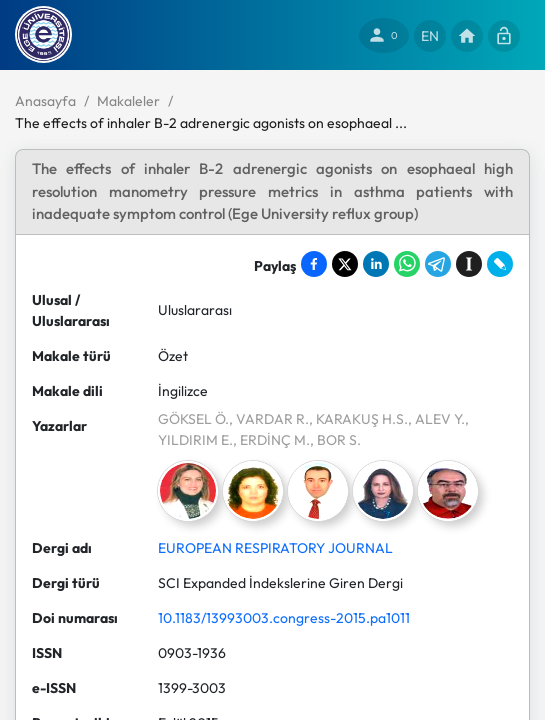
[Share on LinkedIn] (376, 264)
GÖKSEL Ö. (193, 419)
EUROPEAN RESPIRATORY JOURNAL (275, 548)
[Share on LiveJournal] (500, 264)
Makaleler (128, 101)
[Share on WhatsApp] (407, 264)
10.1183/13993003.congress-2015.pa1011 (284, 618)
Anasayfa (45, 101)
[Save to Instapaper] (469, 264)
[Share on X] (345, 264)
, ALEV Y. (436, 419)
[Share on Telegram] (438, 264)
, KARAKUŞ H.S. (358, 419)
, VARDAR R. (269, 419)
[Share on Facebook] (314, 264)
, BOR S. (335, 440)
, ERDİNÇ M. (271, 440)
